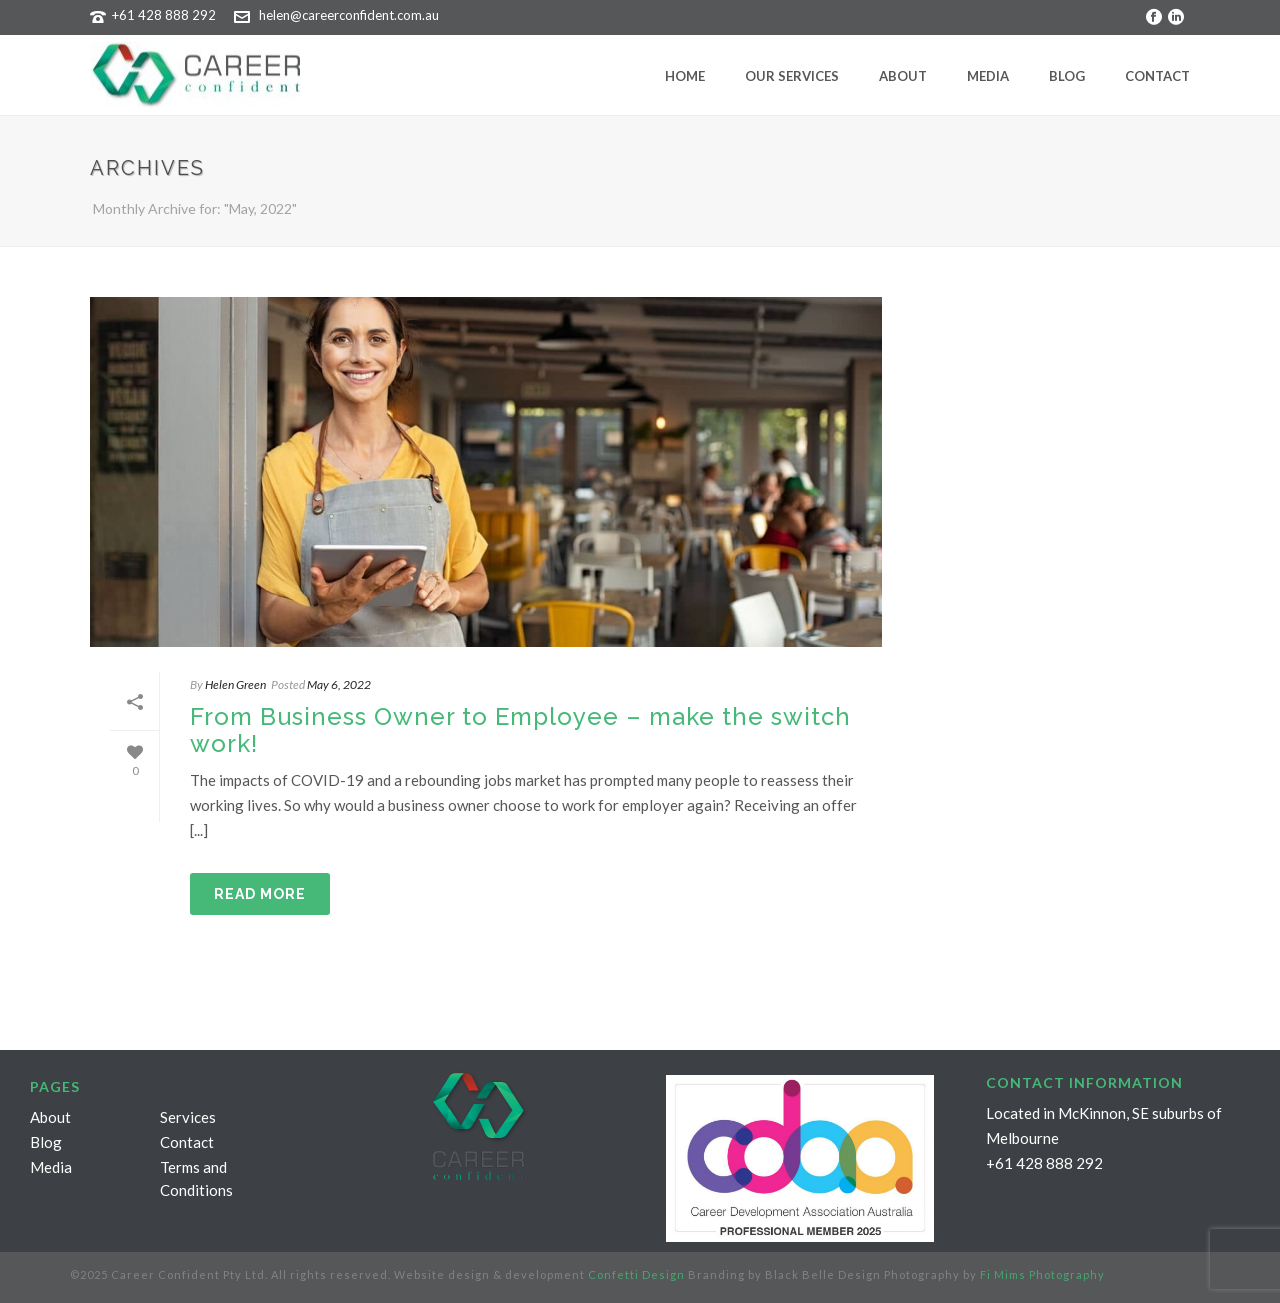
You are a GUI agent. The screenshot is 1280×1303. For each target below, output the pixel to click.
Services (188, 1117)
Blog (1067, 76)
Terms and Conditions (196, 1178)
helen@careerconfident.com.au (349, 15)
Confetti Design (636, 1274)
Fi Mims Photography (1042, 1274)
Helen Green (235, 684)
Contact (1157, 76)
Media (988, 76)
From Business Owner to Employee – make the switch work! (520, 730)
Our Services (792, 76)
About (903, 76)
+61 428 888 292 (164, 15)
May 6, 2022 (339, 684)
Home (685, 76)
